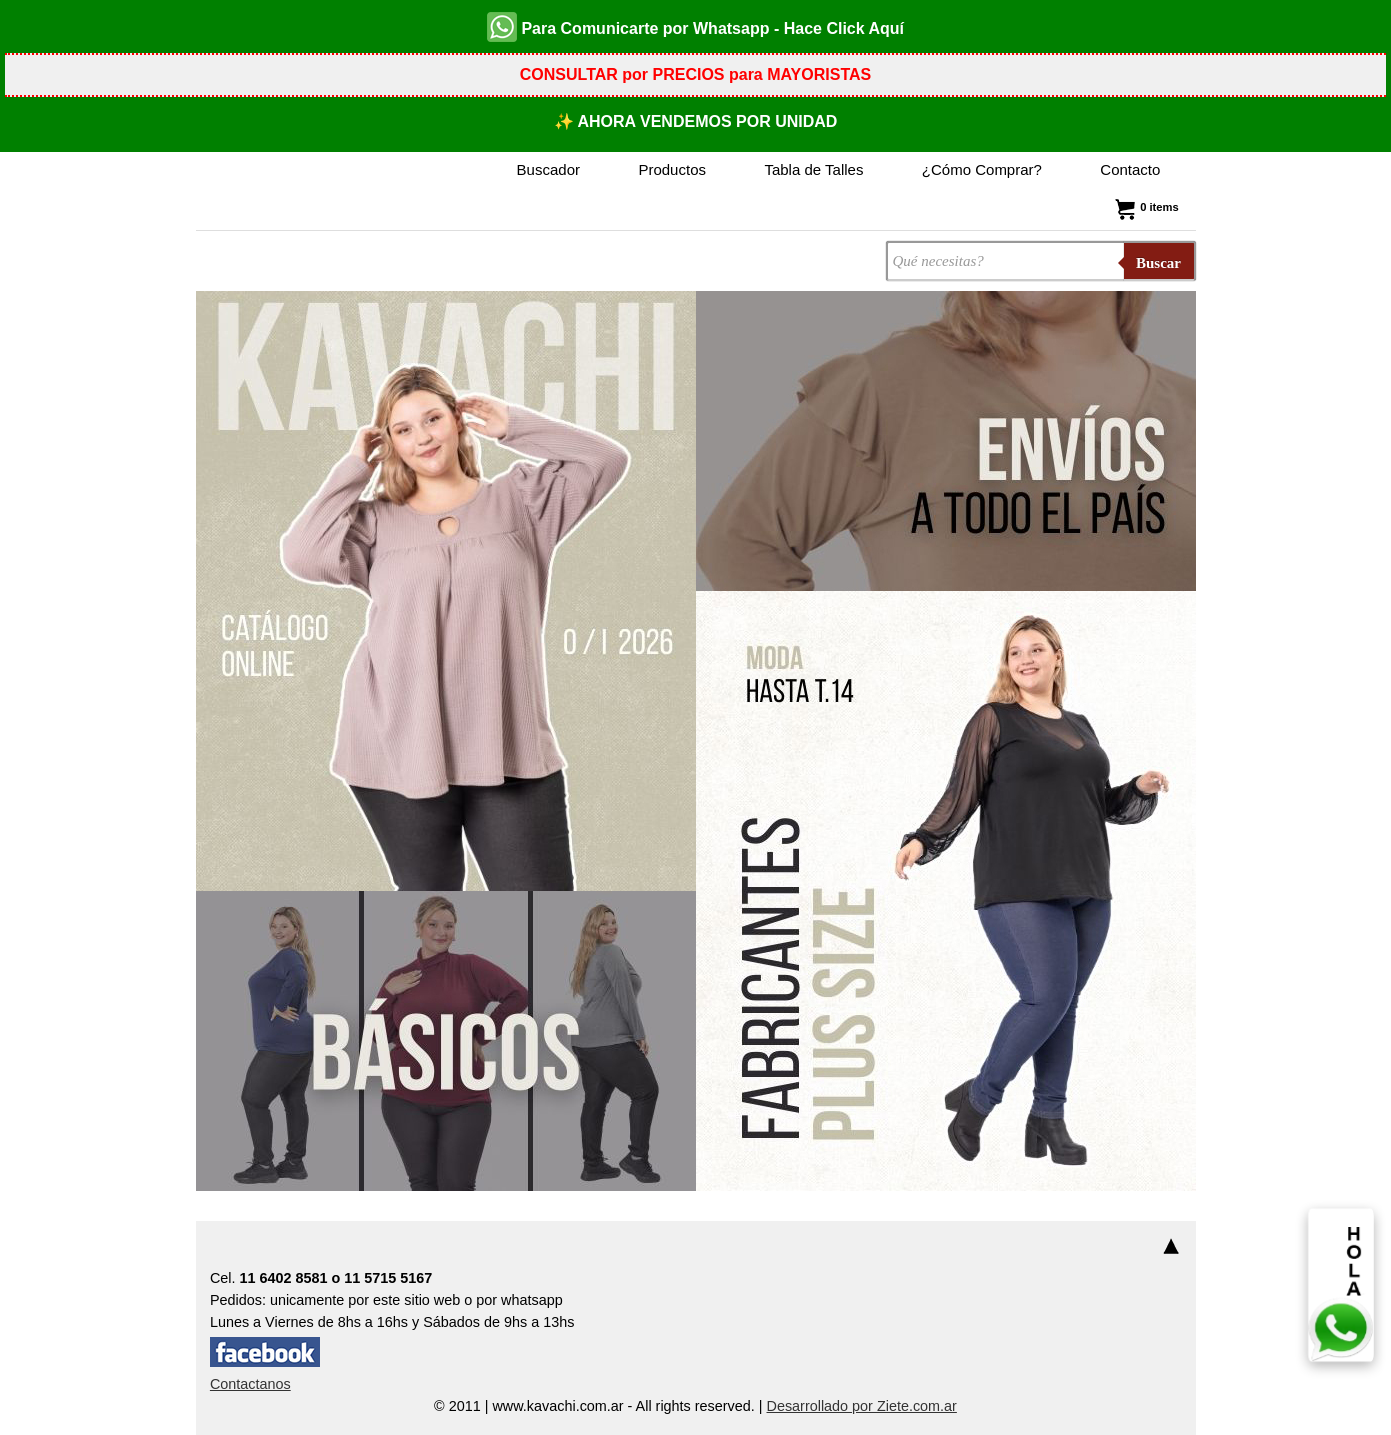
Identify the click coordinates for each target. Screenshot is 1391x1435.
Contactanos (250, 1384)
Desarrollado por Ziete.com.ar (862, 1406)
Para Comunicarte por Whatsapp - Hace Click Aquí (695, 27)
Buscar (1158, 263)
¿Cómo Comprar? (982, 169)
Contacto (1130, 169)
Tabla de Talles (813, 169)
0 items (1144, 207)
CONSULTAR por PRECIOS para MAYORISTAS (695, 74)
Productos (672, 169)
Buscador (548, 169)
